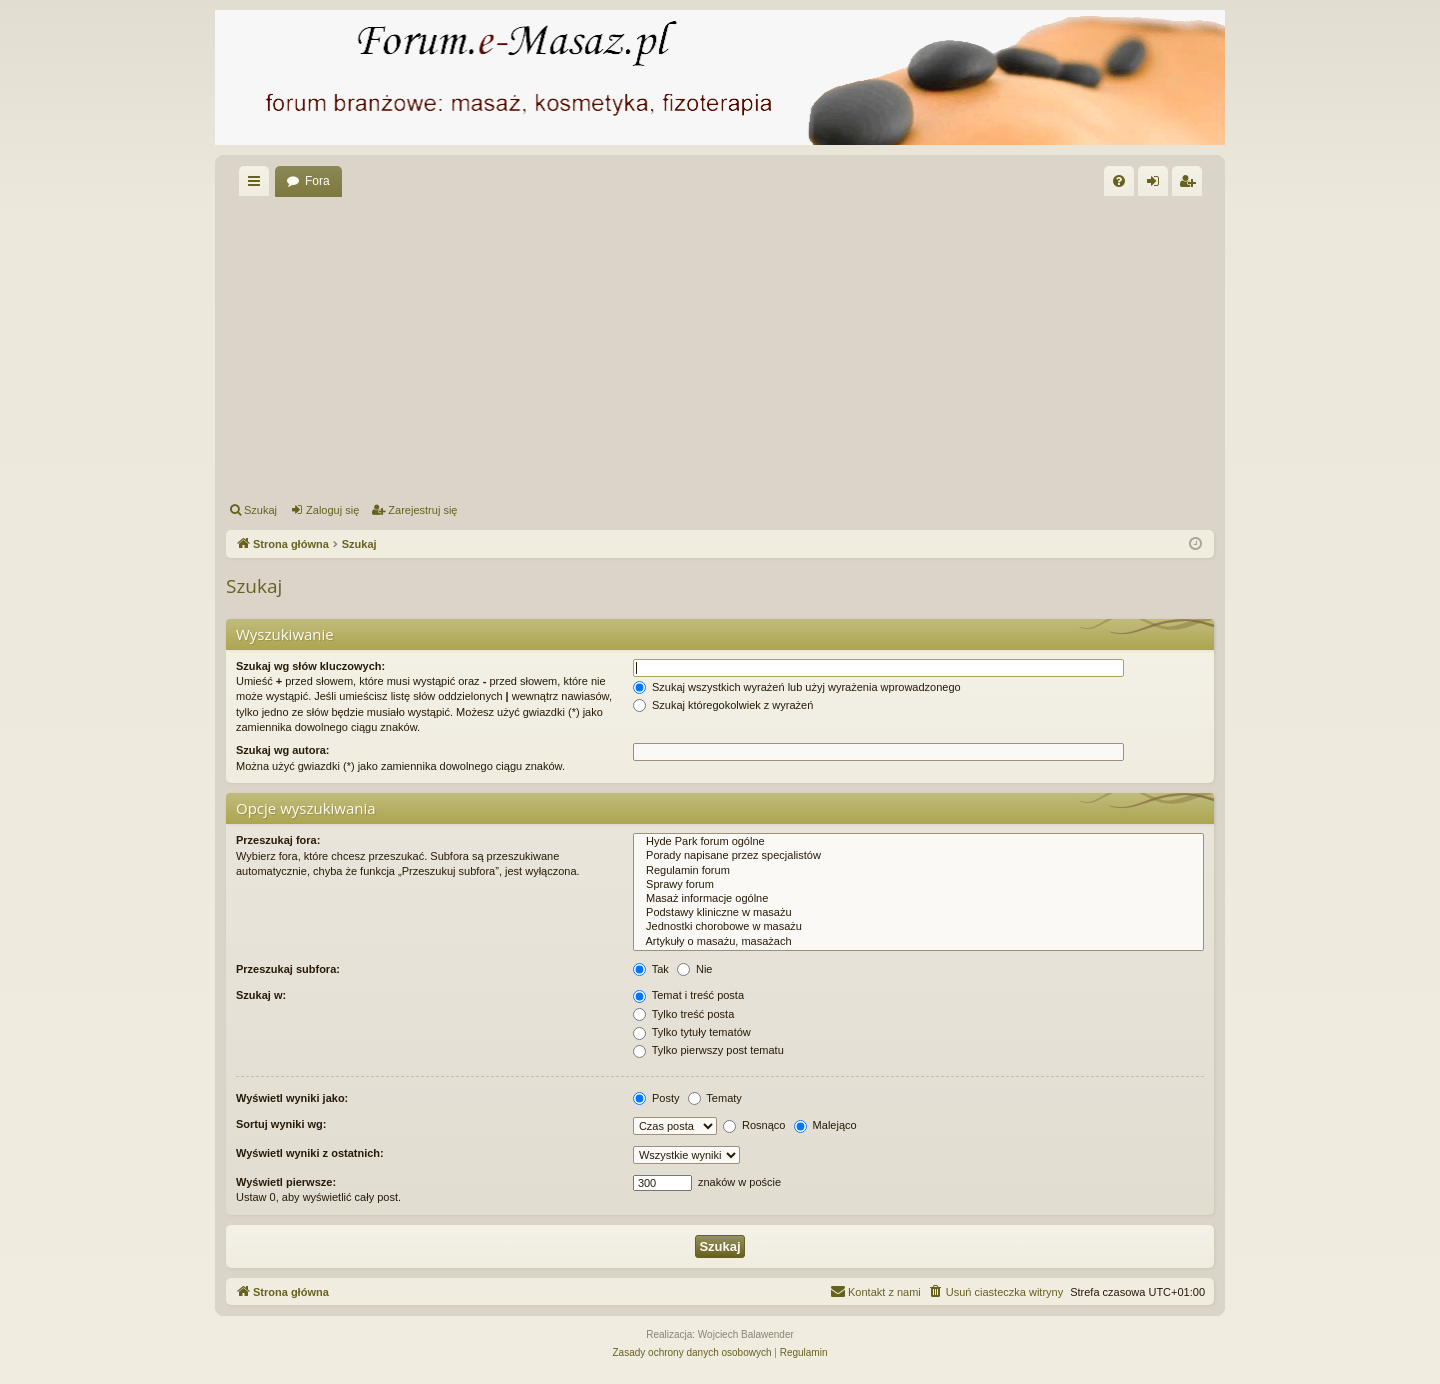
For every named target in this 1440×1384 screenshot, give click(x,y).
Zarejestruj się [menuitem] (1191, 185)
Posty (656, 1098)
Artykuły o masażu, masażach (918, 942)
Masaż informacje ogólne (918, 899)
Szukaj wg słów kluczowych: (310, 666)
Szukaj (260, 510)
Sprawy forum (918, 885)
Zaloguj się (332, 510)
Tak (651, 969)
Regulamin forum (918, 871)
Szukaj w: (261, 995)
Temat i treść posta (688, 995)
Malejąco (825, 1125)
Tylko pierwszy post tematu (708, 1050)
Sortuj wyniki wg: (281, 1124)
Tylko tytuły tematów (692, 1032)
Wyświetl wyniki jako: (292, 1098)
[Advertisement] (826, 346)
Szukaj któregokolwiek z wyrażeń (723, 705)
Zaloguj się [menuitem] (1157, 185)
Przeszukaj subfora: (288, 969)
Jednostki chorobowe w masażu (918, 927)
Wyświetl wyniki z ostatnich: (310, 1153)
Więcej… (258, 185)
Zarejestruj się (422, 510)
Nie (695, 969)
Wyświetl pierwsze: (286, 1182)
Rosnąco (754, 1125)
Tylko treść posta (683, 1014)
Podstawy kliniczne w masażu (918, 913)
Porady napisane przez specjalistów (918, 856)
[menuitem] (1119, 181)
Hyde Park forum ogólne (918, 842)
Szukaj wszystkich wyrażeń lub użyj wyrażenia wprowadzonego (797, 687)
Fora (317, 181)
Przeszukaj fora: (278, 840)
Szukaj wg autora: (283, 750)
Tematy (715, 1098)
